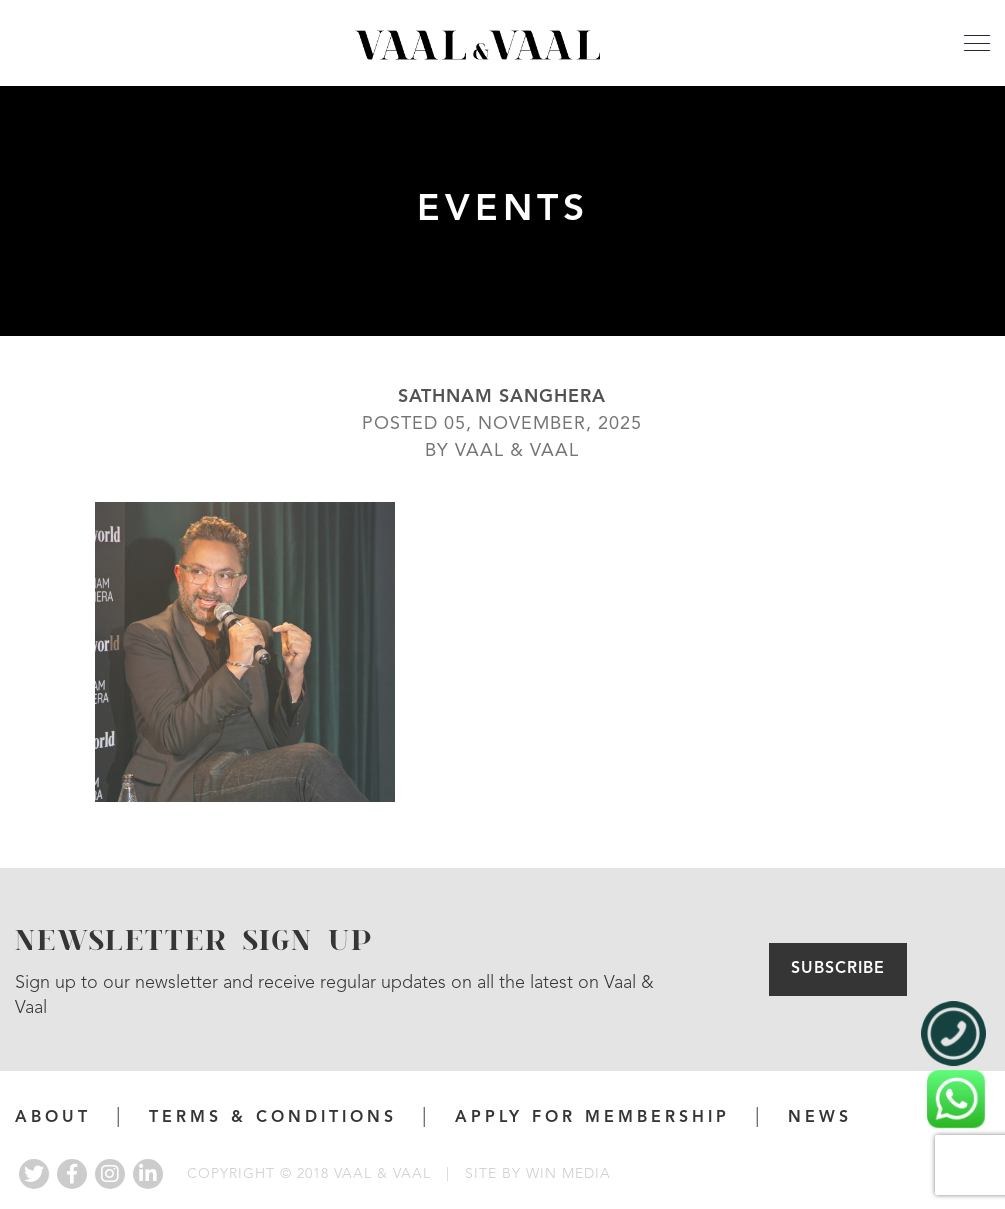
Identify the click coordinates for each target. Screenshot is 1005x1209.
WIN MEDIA (568, 1174)
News (820, 1118)
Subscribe (838, 969)
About (53, 1118)
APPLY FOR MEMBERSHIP (592, 1118)
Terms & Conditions (273, 1118)
